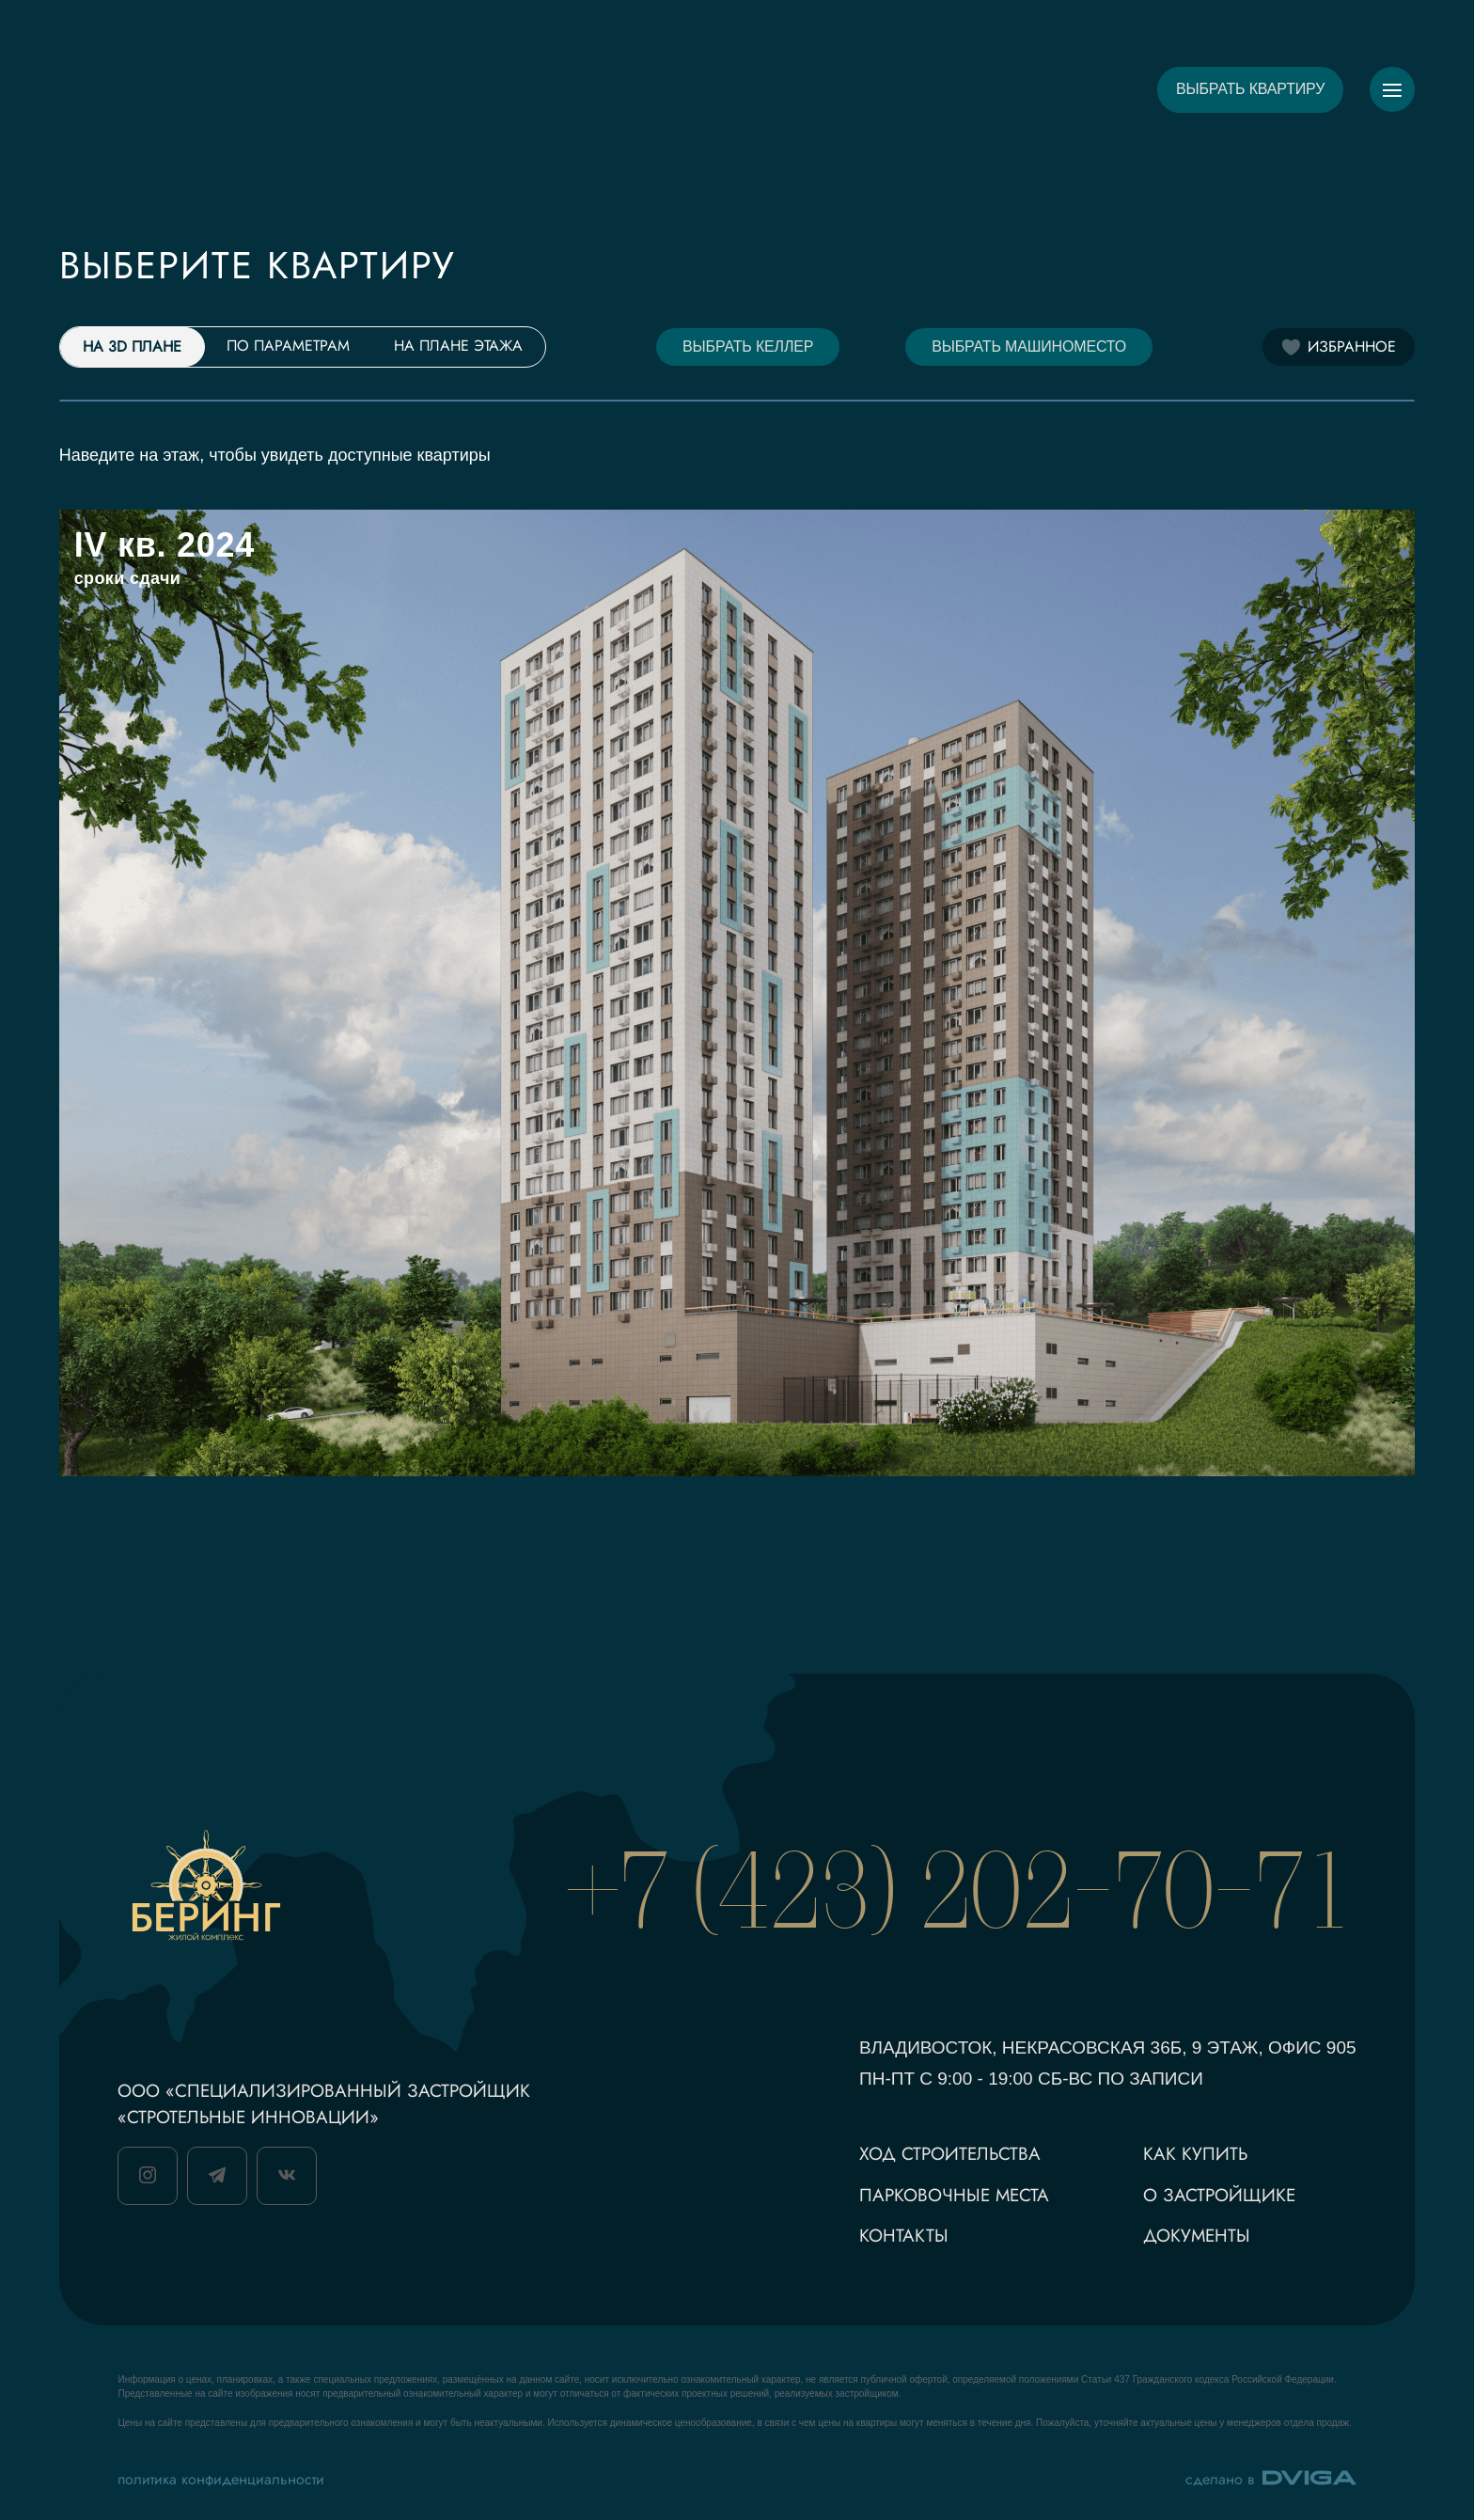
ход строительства (950, 2153)
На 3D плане (132, 346)
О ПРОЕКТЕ (476, 89)
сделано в (1270, 2479)
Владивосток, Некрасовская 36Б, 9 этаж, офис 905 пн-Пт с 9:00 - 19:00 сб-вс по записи (1107, 2062)
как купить (1195, 2153)
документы (1196, 2235)
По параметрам (288, 345)
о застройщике (1219, 2195)
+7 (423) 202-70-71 (962, 1888)
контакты (904, 2235)
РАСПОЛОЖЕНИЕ (865, 89)
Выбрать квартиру (1250, 89)
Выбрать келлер (747, 346)
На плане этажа (458, 345)
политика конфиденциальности (221, 2479)
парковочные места (954, 2195)
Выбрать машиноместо (1029, 346)
